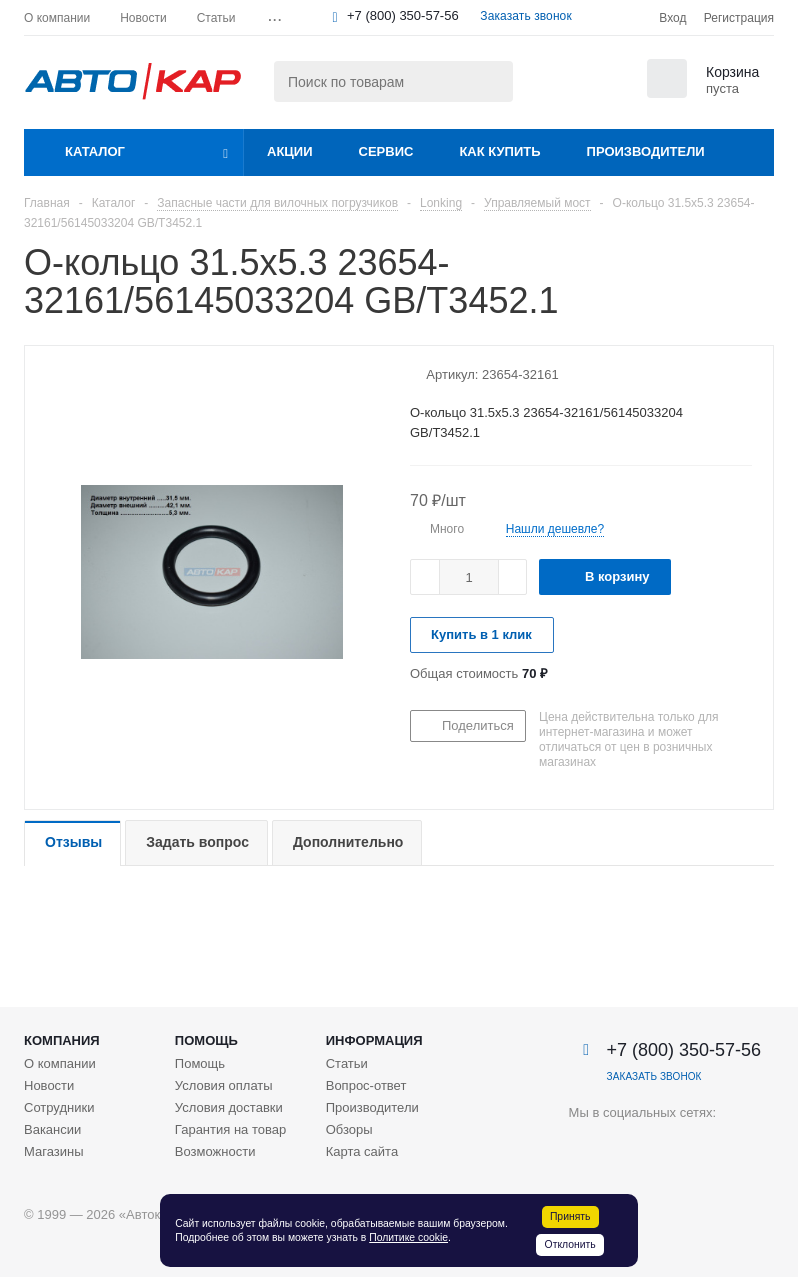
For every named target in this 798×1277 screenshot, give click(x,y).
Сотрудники (59, 1107)
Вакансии (52, 1129)
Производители (646, 151)
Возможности (215, 1151)
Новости (49, 1085)
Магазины (54, 1151)
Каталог (95, 151)
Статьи (347, 1063)
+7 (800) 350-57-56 (403, 15)
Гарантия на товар (230, 1129)
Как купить (499, 151)
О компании (60, 1063)
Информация (374, 1040)
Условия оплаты (224, 1085)
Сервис (386, 151)
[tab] (72, 843)
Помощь (206, 1040)
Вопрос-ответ (366, 1085)
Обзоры (349, 1129)
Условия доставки (229, 1107)
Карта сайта (362, 1151)
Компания (62, 1040)
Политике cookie (408, 1237)
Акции (290, 151)
